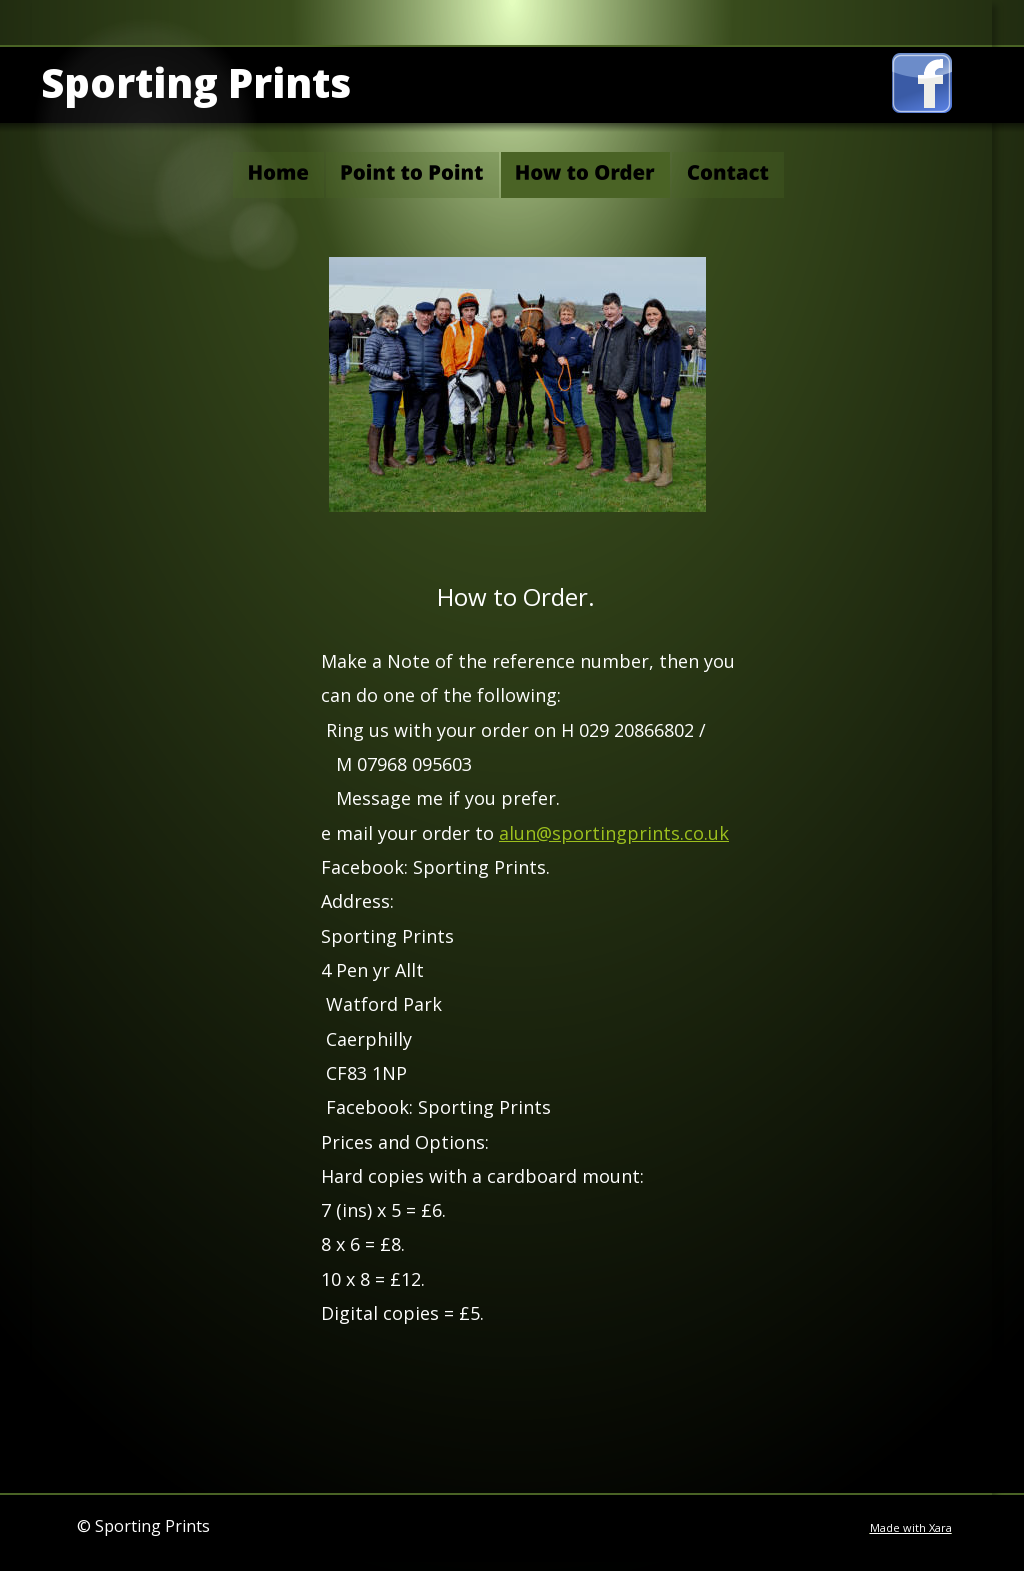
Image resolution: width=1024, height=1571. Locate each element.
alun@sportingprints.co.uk (614, 833)
